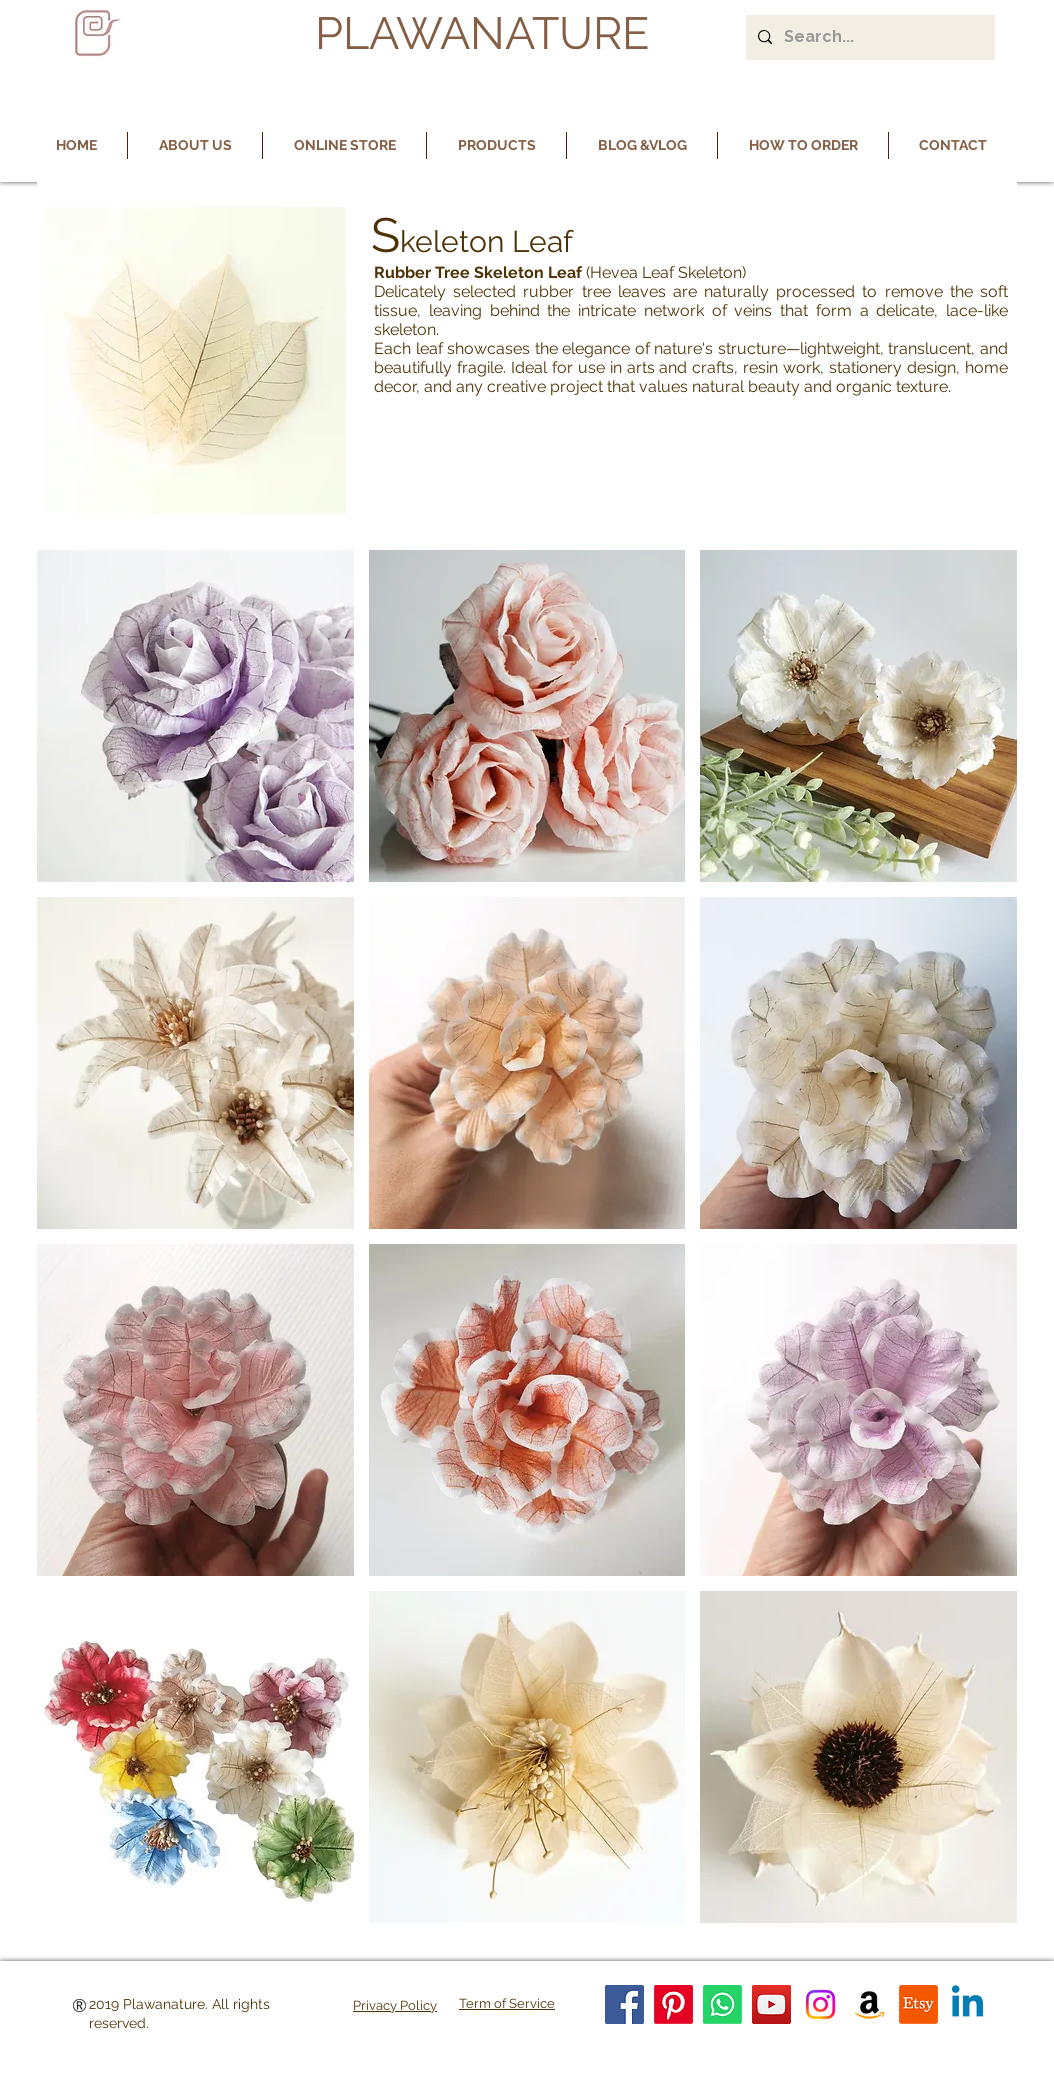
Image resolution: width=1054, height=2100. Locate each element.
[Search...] (868, 37)
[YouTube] (771, 2004)
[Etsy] (918, 2004)
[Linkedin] (967, 2004)
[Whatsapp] (722, 2004)
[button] (195, 716)
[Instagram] (820, 2004)
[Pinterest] (673, 2004)
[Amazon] (869, 2004)
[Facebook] (624, 2004)
